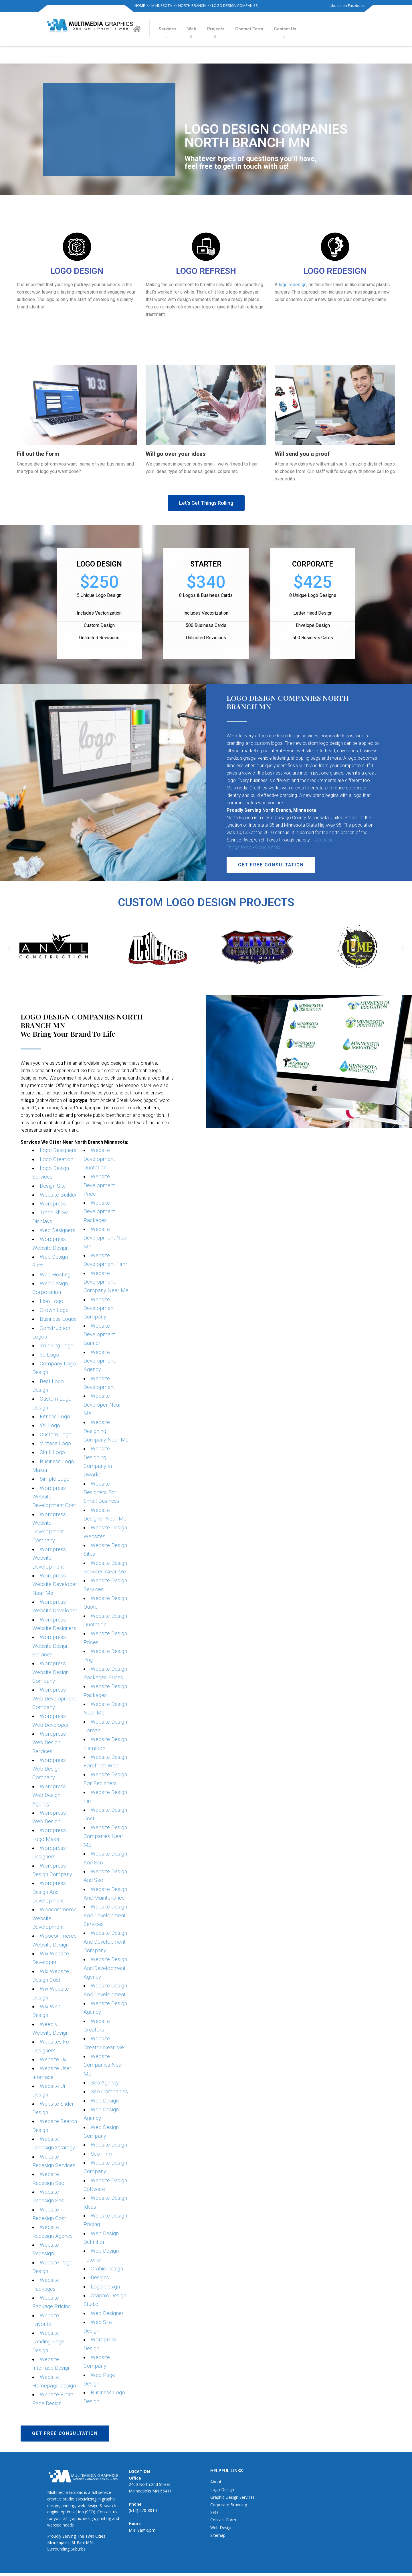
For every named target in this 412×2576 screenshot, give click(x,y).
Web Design (105, 2101)
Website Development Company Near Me (106, 1282)
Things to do (239, 847)
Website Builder (58, 1195)
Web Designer (107, 2313)
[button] (206, 503)
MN (89, 2542)
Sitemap (217, 2535)
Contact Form (249, 28)
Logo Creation (56, 1159)
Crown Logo (54, 1310)
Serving (69, 2536)
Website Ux (53, 2059)
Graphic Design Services (232, 2497)
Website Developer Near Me (102, 1405)
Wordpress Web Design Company (49, 1769)
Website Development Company (99, 1308)
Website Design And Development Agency (105, 1968)
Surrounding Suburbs (66, 2549)
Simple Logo (55, 1479)
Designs (100, 2277)
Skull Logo (52, 1453)
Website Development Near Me (106, 1238)
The (80, 2536)
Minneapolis (58, 2542)
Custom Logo (56, 1434)
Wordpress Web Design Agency (49, 1795)
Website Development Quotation (99, 1159)
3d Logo (49, 1355)
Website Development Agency (99, 1361)
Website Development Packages (99, 1211)
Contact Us (285, 28)
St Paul (78, 2542)
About (215, 2482)
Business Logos (58, 1319)
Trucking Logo (57, 1346)
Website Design (109, 2145)
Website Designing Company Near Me (106, 1431)
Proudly (54, 2536)
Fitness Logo (55, 1416)
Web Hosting (55, 1275)
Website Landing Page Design (48, 2342)
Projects (215, 28)
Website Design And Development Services (105, 1916)
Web (191, 28)
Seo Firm (101, 2154)
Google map (267, 847)
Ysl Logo (50, 1426)
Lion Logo (51, 1301)
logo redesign (292, 284)
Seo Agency (105, 2083)
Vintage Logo (55, 1443)
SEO (214, 2512)
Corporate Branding (228, 2505)
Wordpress (53, 1204)
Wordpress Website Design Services (50, 1646)
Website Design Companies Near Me (105, 1836)
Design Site (53, 1186)
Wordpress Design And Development (49, 1892)
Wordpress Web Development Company (54, 1698)
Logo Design (105, 2287)
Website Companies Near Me (103, 2065)
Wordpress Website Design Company (50, 1672)
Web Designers (57, 1230)
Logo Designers (58, 1150)
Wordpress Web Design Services (49, 1743)
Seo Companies (109, 2091)
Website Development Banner (99, 1335)
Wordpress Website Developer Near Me (54, 1584)
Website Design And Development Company (105, 1942)
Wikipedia (324, 840)
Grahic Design (107, 2269)
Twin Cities (95, 2536)
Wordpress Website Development (49, 1558)
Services (167, 28)
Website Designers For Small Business (101, 1492)
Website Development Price (99, 1185)
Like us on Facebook (347, 5)
